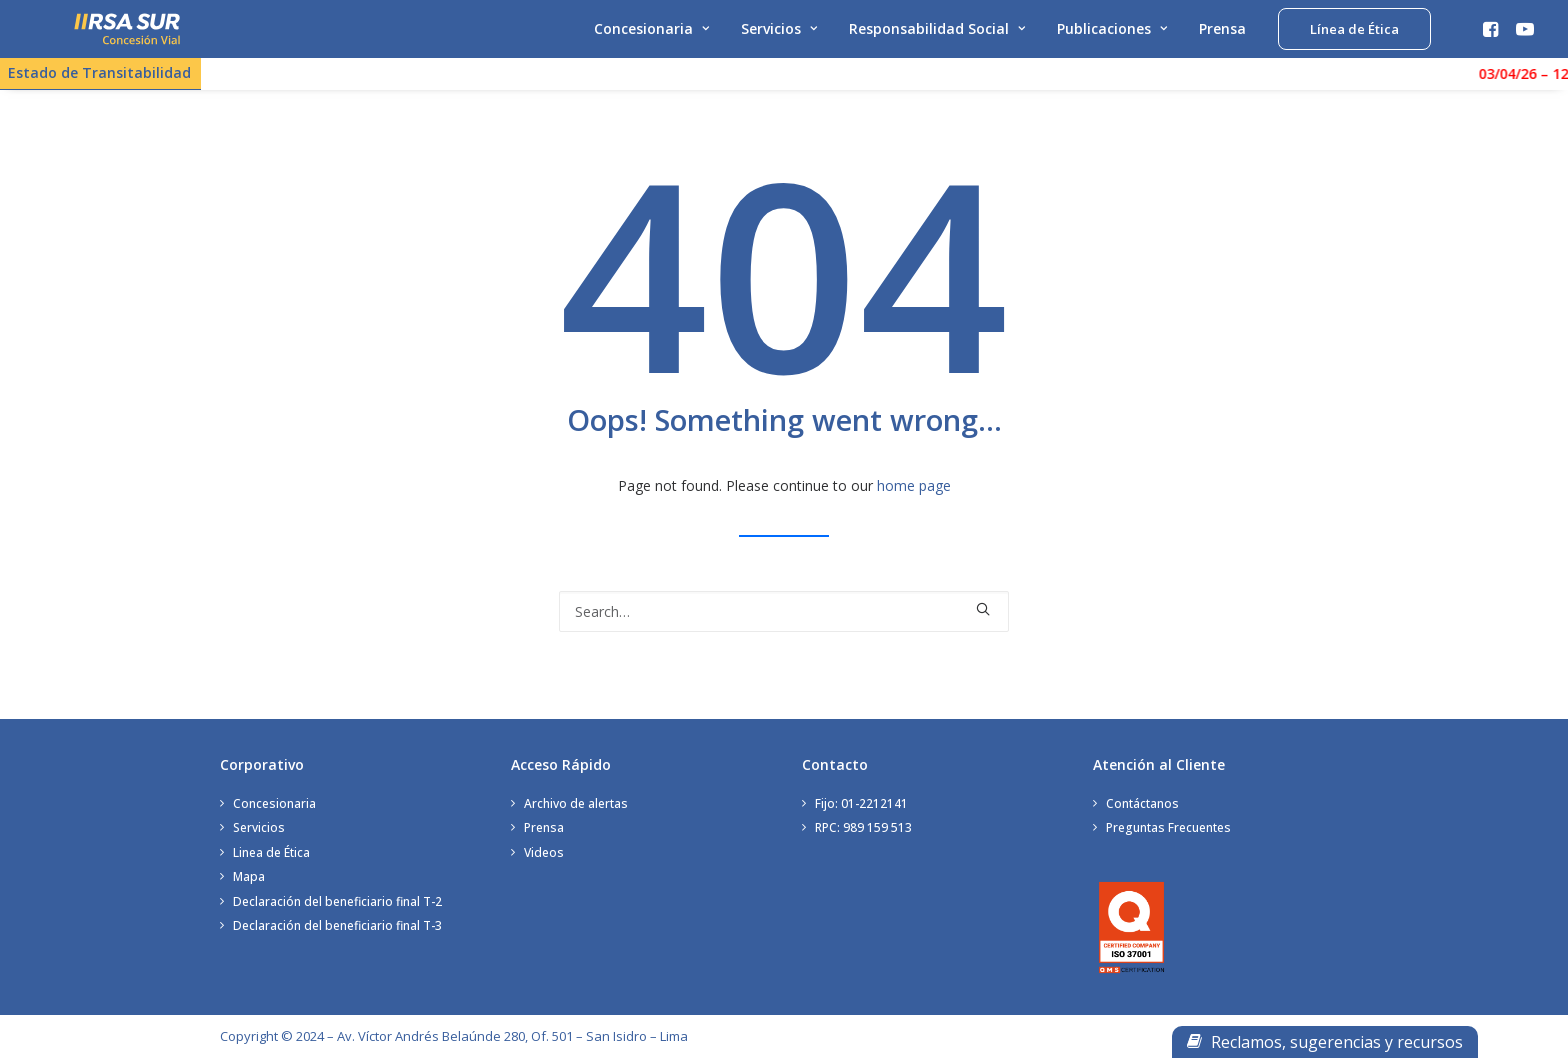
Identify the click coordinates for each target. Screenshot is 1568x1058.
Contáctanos (1142, 803)
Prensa (1222, 37)
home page (914, 494)
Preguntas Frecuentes (1168, 827)
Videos (544, 852)
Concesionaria (651, 37)
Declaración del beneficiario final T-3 (337, 925)
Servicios (779, 37)
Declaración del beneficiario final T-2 (337, 901)
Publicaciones (1112, 37)
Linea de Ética (271, 852)
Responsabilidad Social (937, 37)
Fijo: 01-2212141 (861, 803)
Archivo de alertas (576, 803)
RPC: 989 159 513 (863, 827)
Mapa (249, 876)
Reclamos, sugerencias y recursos (1325, 1042)
